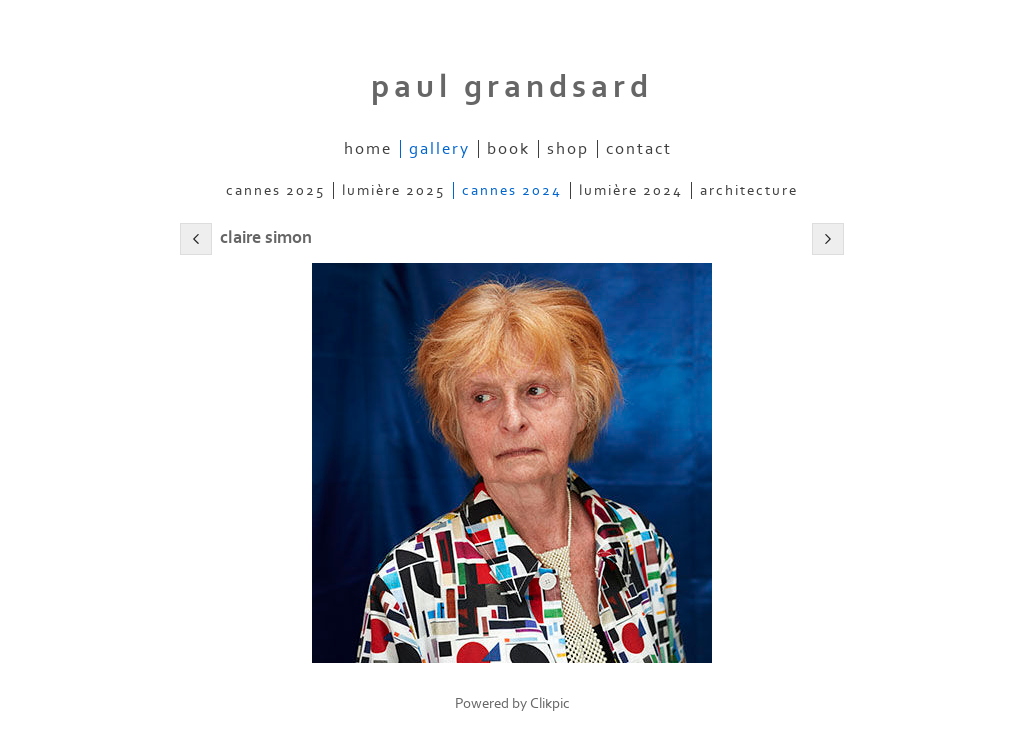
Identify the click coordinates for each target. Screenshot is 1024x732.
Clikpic (550, 703)
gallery (439, 149)
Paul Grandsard (512, 87)
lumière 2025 (393, 190)
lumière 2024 (631, 190)
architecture (749, 190)
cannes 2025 (275, 190)
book (508, 149)
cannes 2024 (512, 190)
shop (568, 149)
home (368, 149)
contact (639, 149)
